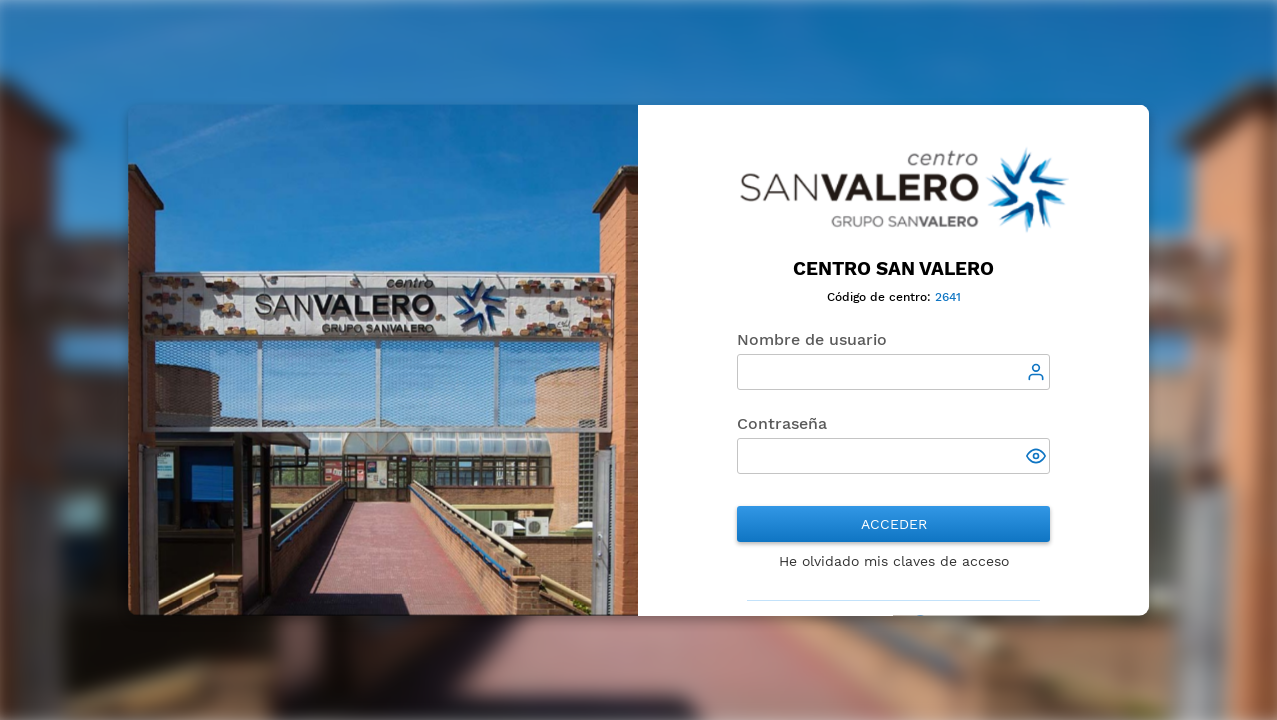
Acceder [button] (894, 524)
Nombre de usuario (812, 339)
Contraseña (782, 423)
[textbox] (893, 372)
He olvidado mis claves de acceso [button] (894, 561)
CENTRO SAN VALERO (893, 268)
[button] (1039, 458)
